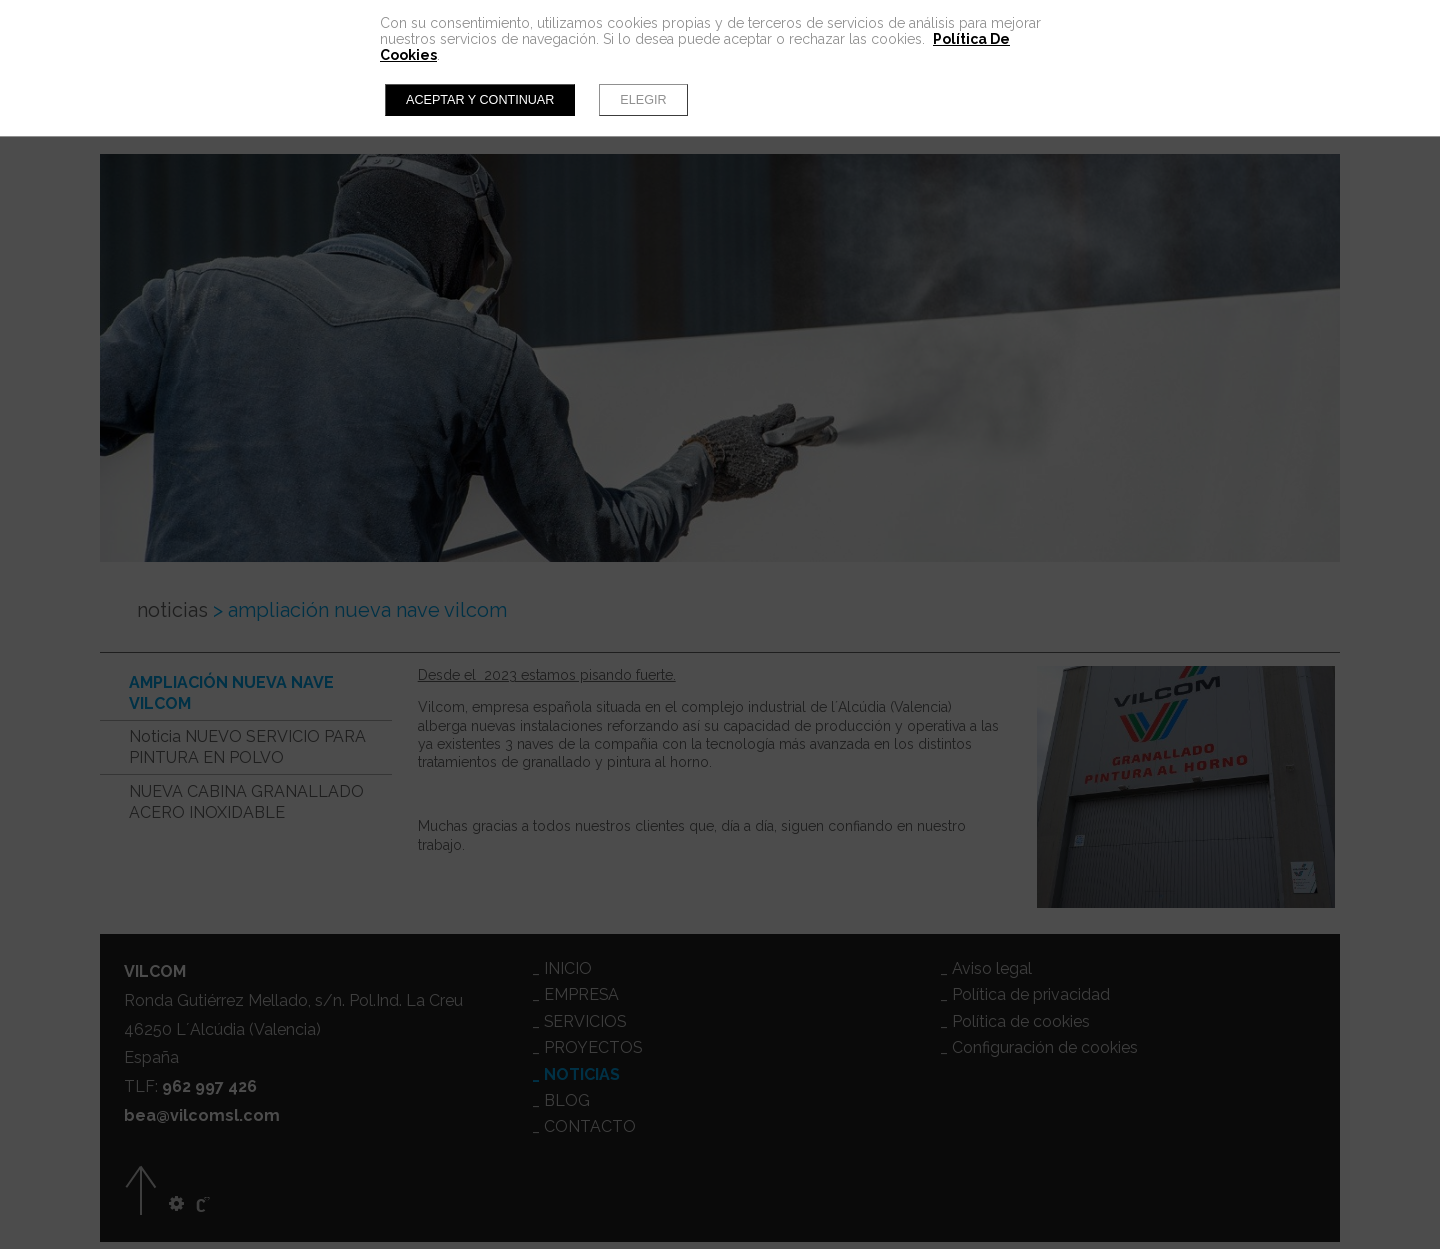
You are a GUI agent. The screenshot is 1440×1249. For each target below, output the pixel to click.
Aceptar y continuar (480, 100)
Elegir (643, 100)
